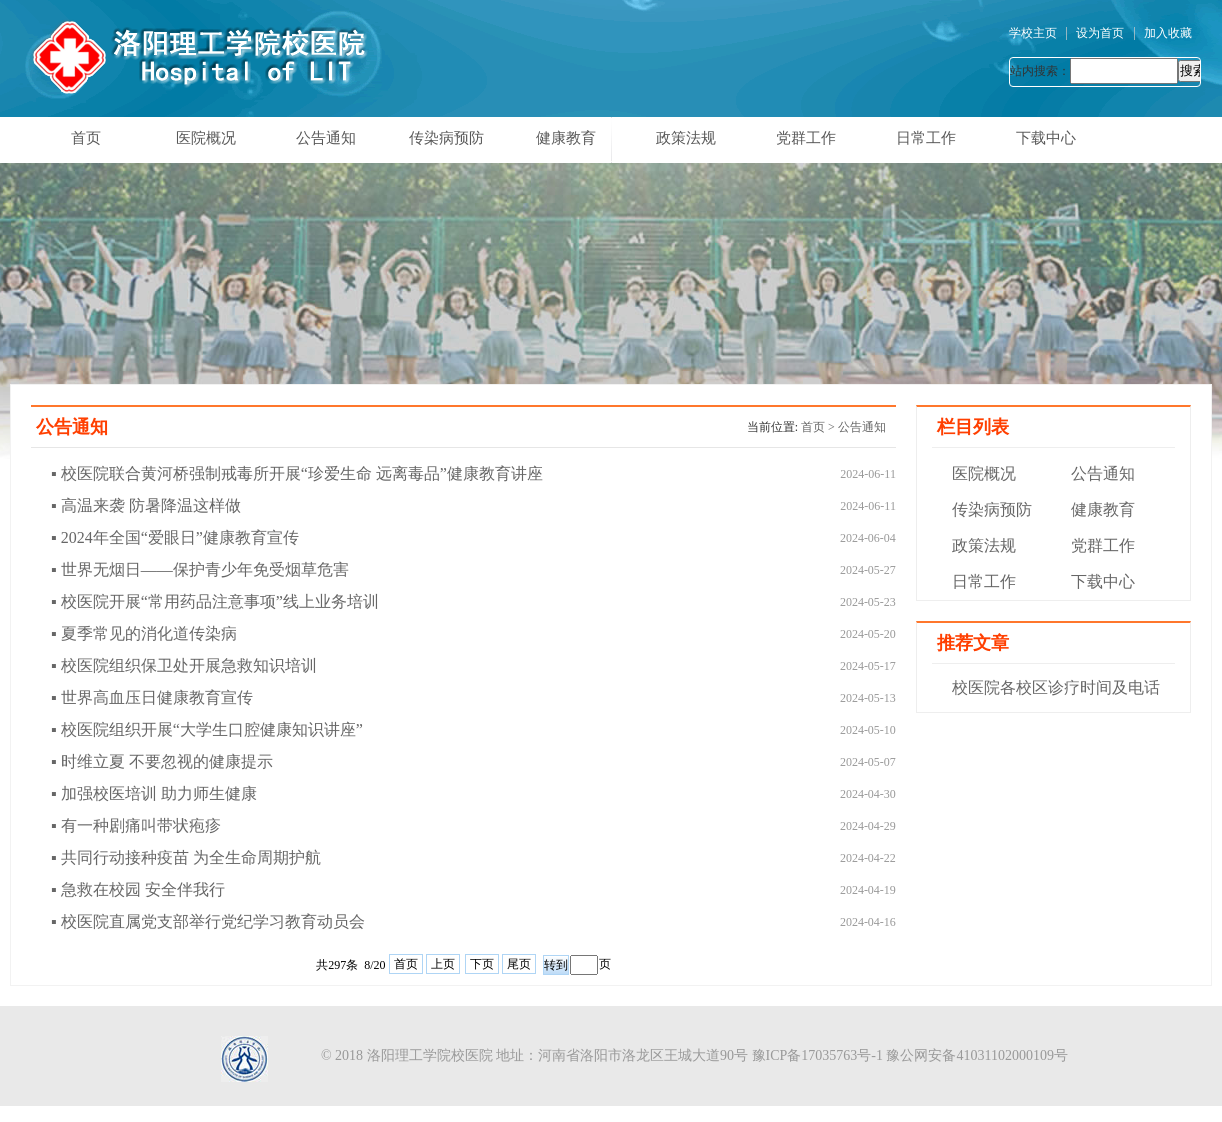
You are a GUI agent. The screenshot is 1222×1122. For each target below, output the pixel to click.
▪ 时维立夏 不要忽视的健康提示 (162, 761)
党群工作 (806, 138)
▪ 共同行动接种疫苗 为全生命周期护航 (186, 857)
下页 (482, 964)
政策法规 (686, 138)
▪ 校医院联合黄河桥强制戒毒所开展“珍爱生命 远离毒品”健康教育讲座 (297, 473)
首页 (86, 138)
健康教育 (566, 138)
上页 (443, 964)
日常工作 (926, 138)
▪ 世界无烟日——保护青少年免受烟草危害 (200, 569)
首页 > (819, 427)
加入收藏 (1168, 33)
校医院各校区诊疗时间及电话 (1056, 687)
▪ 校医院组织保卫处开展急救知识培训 (184, 665)
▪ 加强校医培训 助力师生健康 (154, 793)
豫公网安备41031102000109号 (976, 1055)
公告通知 (326, 138)
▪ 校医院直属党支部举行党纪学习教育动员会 (208, 921)
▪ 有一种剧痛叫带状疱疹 (136, 825)
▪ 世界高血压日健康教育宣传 (152, 697)
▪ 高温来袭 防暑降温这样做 (146, 505)
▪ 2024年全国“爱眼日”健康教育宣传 (175, 537)
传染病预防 (446, 138)
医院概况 (206, 138)
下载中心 (1046, 138)
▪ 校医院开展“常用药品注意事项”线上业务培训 (215, 601)
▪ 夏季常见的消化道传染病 (144, 633)
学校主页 (1033, 33)
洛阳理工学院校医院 (430, 1055)
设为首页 (1100, 33)
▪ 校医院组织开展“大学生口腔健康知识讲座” (207, 729)
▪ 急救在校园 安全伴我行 (138, 889)
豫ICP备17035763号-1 (817, 1055)
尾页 (519, 964)
